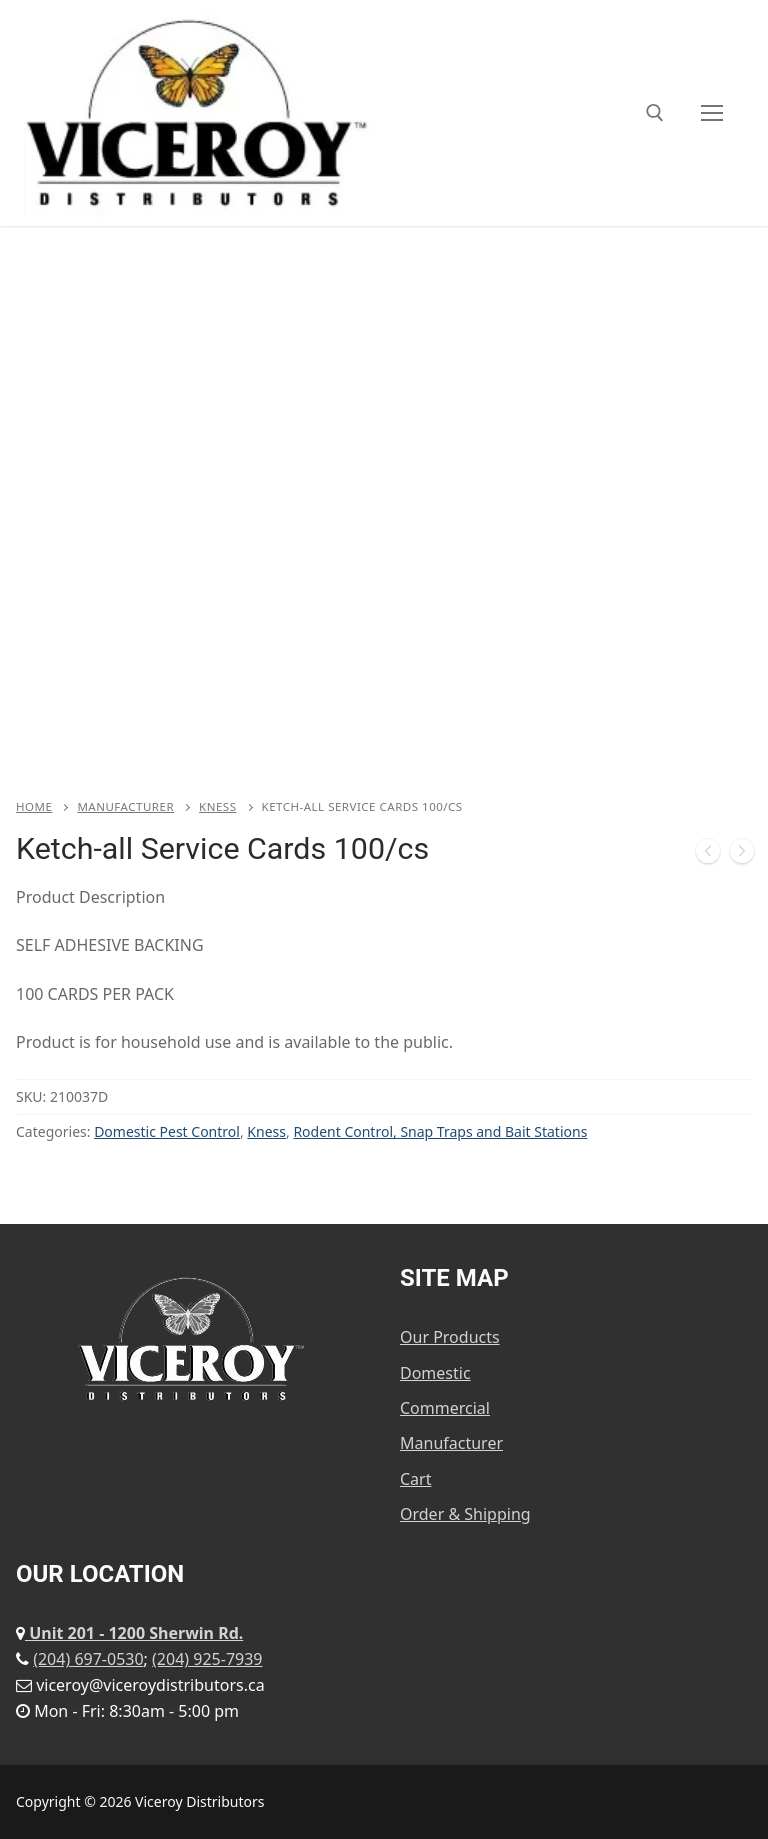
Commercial (445, 1408)
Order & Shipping (465, 1514)
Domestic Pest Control (167, 1131)
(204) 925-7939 (207, 1659)
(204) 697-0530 (88, 1659)
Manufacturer (125, 806)
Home (34, 806)
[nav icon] (712, 113)
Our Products (450, 1337)
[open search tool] (655, 113)
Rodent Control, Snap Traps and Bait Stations (440, 1131)
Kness (217, 806)
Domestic (435, 1373)
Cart (415, 1479)
